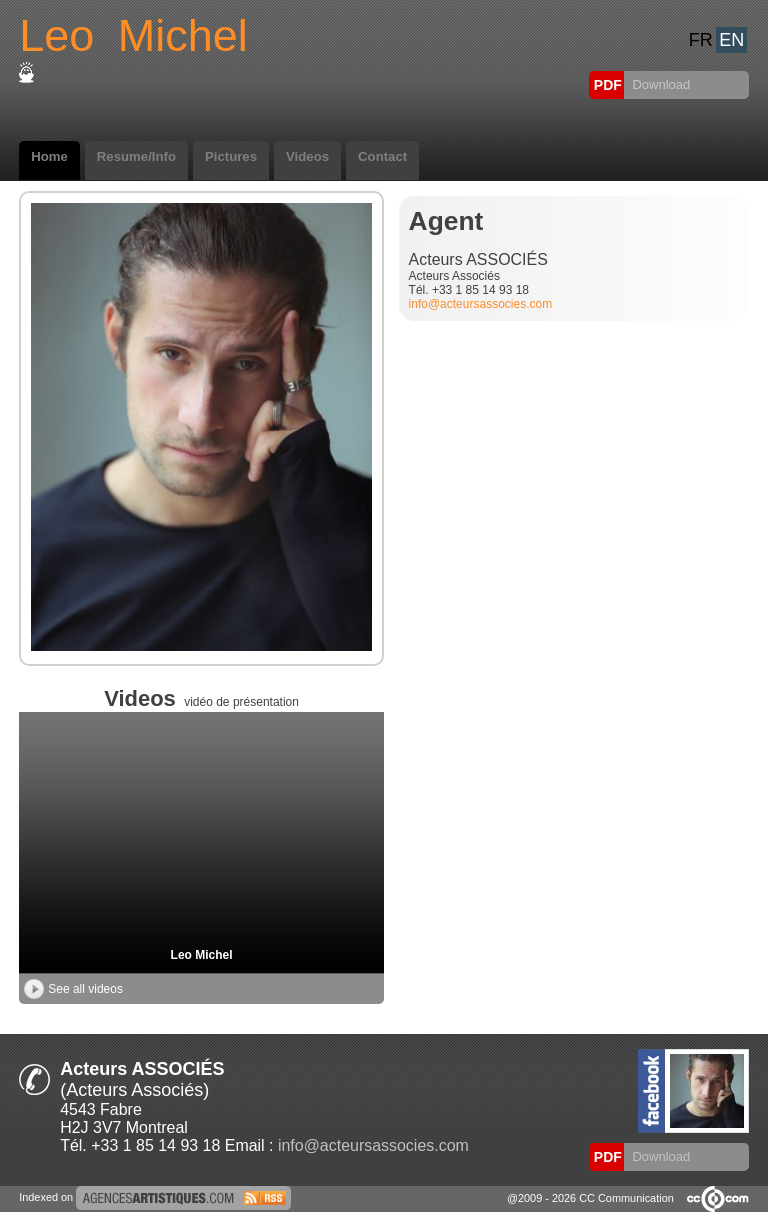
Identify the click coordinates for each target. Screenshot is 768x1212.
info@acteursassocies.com (481, 304)
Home (49, 156)
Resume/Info (136, 156)
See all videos (73, 989)
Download (659, 84)
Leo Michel (202, 955)
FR (701, 40)
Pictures (231, 156)
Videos (307, 156)
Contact (382, 156)
